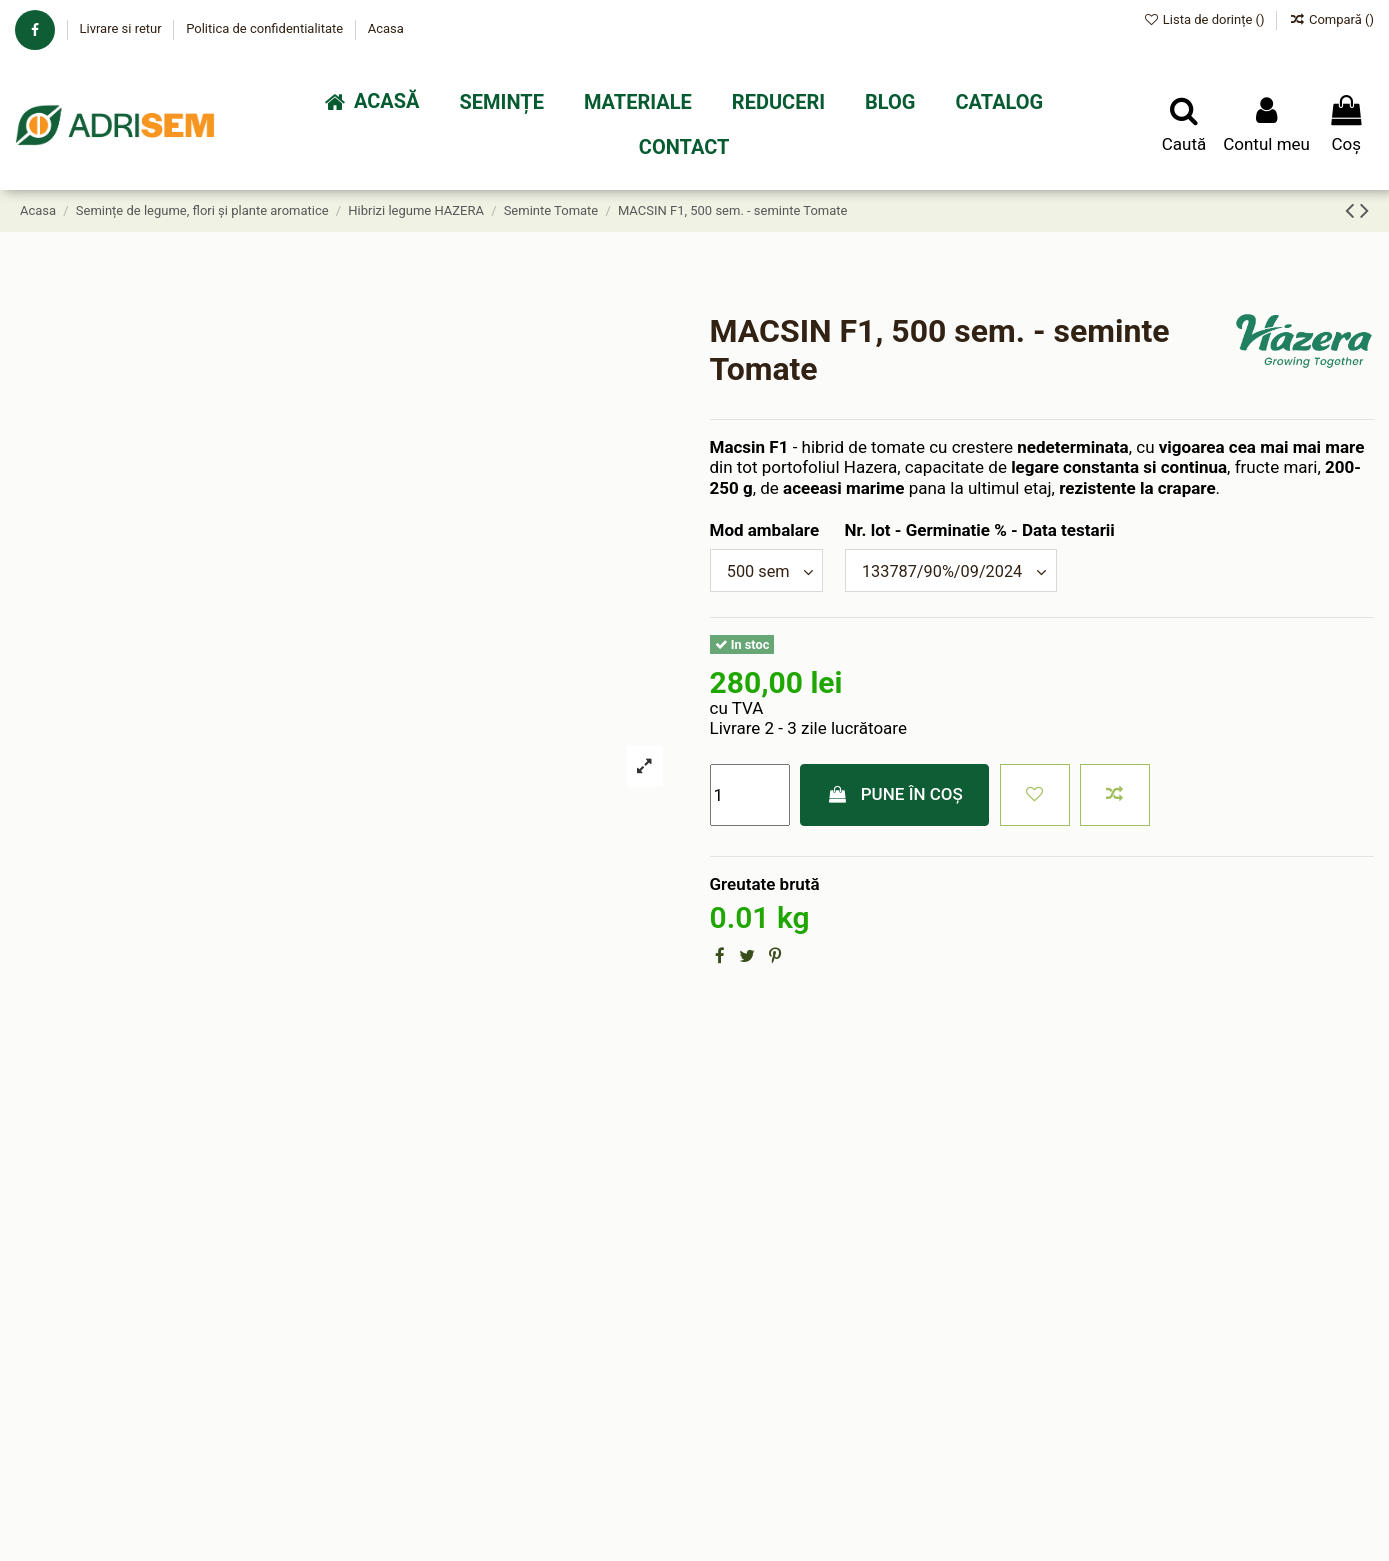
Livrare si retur (121, 28)
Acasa (386, 28)
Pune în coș (894, 796)
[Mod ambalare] (769, 571)
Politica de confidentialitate (266, 28)
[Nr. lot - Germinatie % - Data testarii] (960, 571)
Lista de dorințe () (1205, 19)
